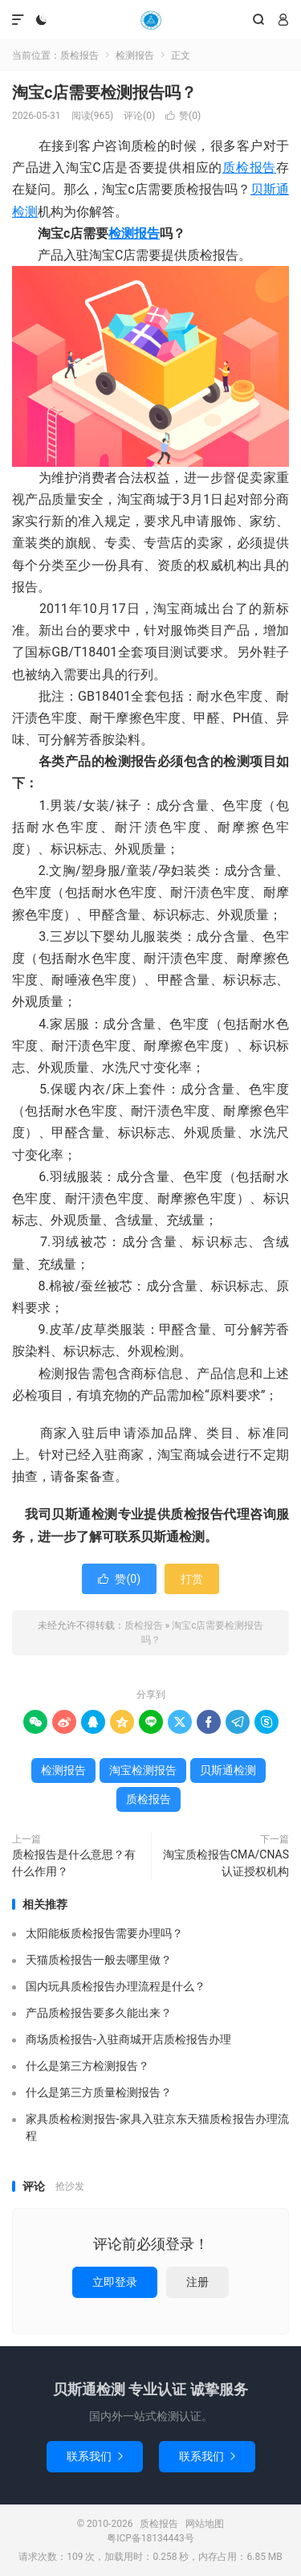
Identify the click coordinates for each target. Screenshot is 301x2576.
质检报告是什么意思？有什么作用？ (74, 1863)
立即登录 (114, 2281)
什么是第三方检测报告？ (87, 2065)
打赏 (192, 1578)
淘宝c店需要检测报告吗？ (104, 92)
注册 (197, 2281)
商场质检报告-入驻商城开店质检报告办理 (128, 2039)
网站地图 (204, 2523)
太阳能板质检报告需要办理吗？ (104, 1933)
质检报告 (150, 20)
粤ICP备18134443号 (150, 2538)
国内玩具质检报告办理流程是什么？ (115, 1986)
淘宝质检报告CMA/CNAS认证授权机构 (226, 1863)
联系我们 (95, 2456)
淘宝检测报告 (143, 1770)
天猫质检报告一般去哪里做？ (99, 1959)
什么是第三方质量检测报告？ (99, 2092)
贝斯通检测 (228, 1770)
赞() (183, 115)
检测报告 (135, 55)
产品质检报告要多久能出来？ (99, 2012)
